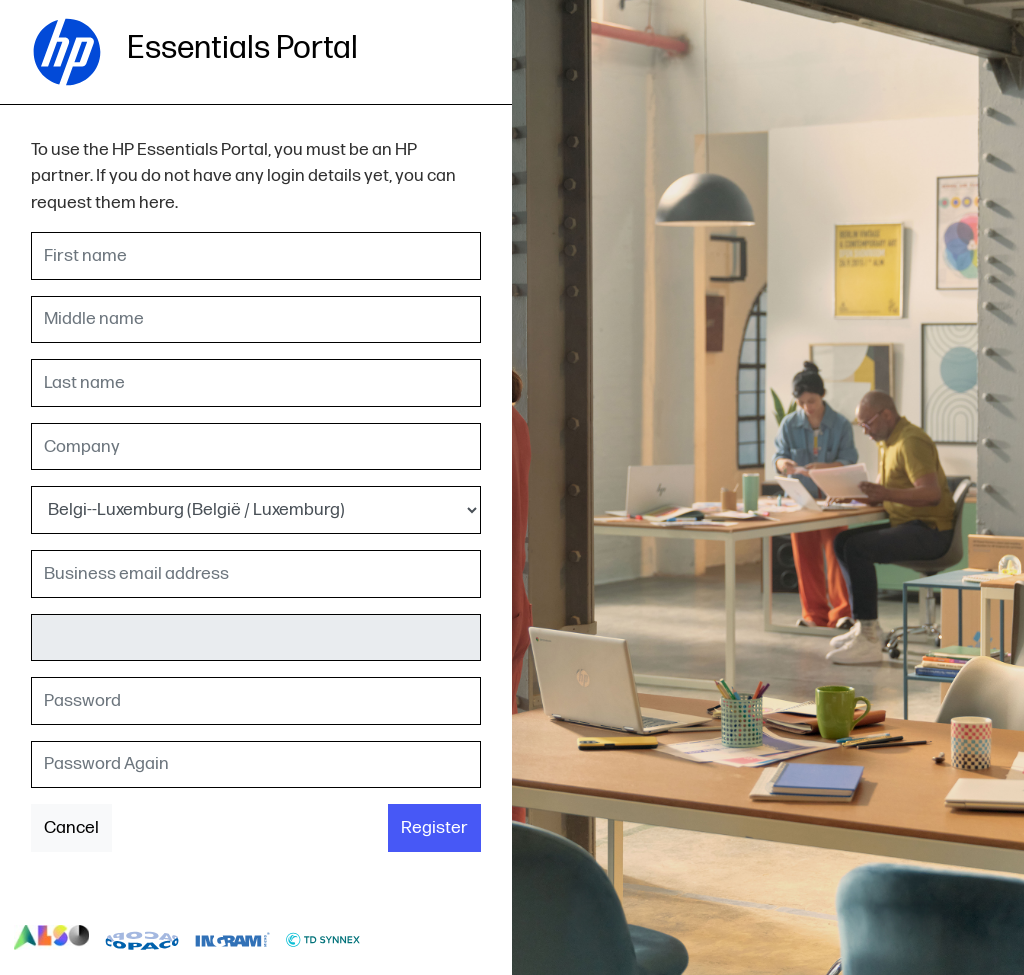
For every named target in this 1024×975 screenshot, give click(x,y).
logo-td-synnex (323, 938)
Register (434, 827)
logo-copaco (142, 938)
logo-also (51, 938)
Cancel (71, 827)
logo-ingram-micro (232, 938)
